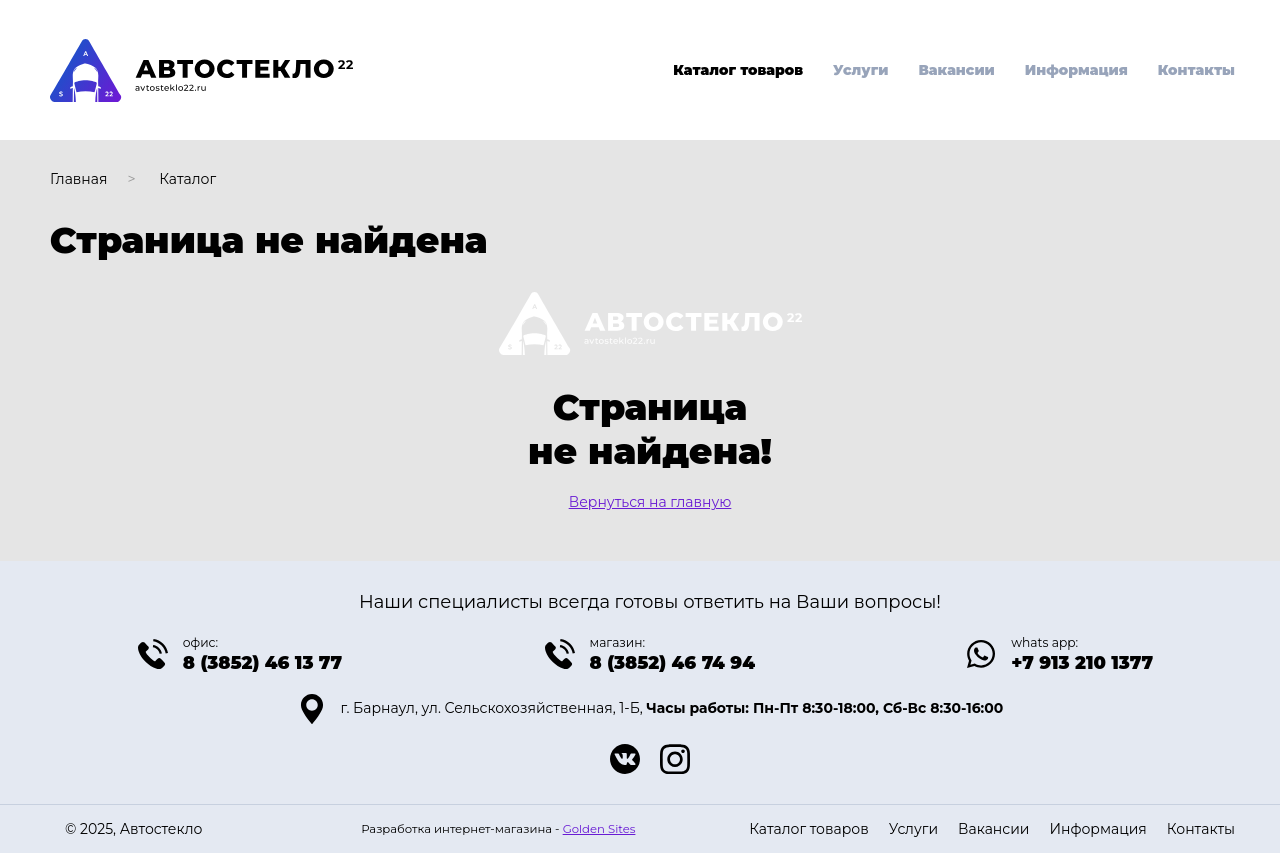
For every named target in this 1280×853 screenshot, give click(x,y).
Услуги (860, 70)
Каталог (187, 179)
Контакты (1196, 70)
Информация (1076, 70)
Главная (78, 179)
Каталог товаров (738, 70)
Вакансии (956, 70)
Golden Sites (599, 829)
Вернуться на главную (650, 502)
